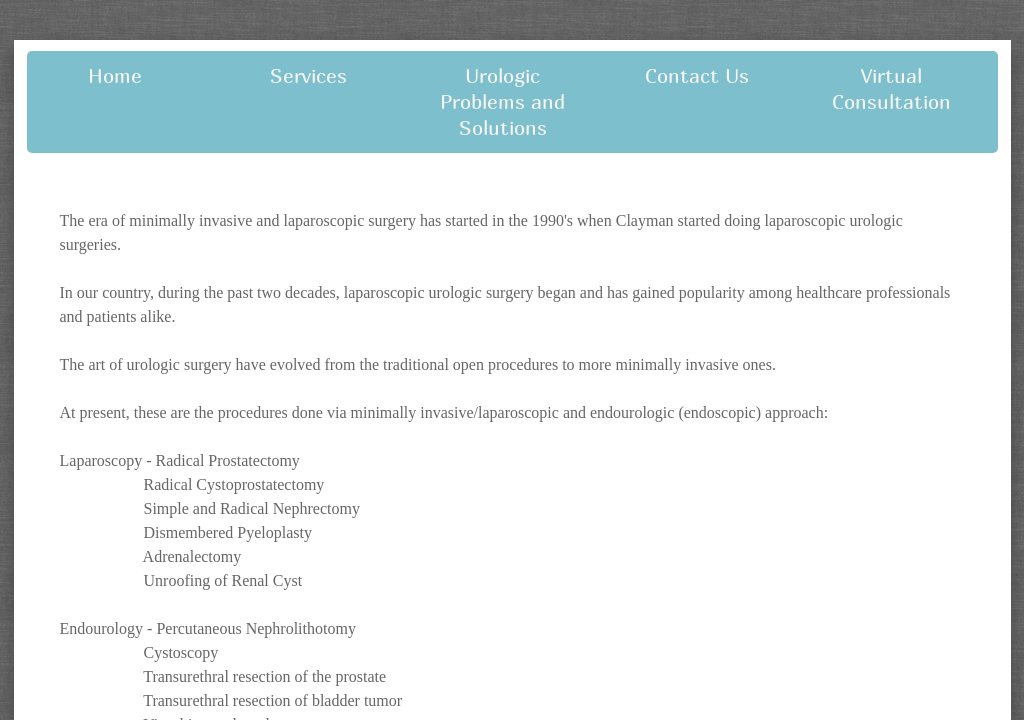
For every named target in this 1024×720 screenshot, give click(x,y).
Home (115, 75)
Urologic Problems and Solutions (502, 101)
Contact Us (697, 75)
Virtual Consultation (891, 88)
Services (308, 75)
